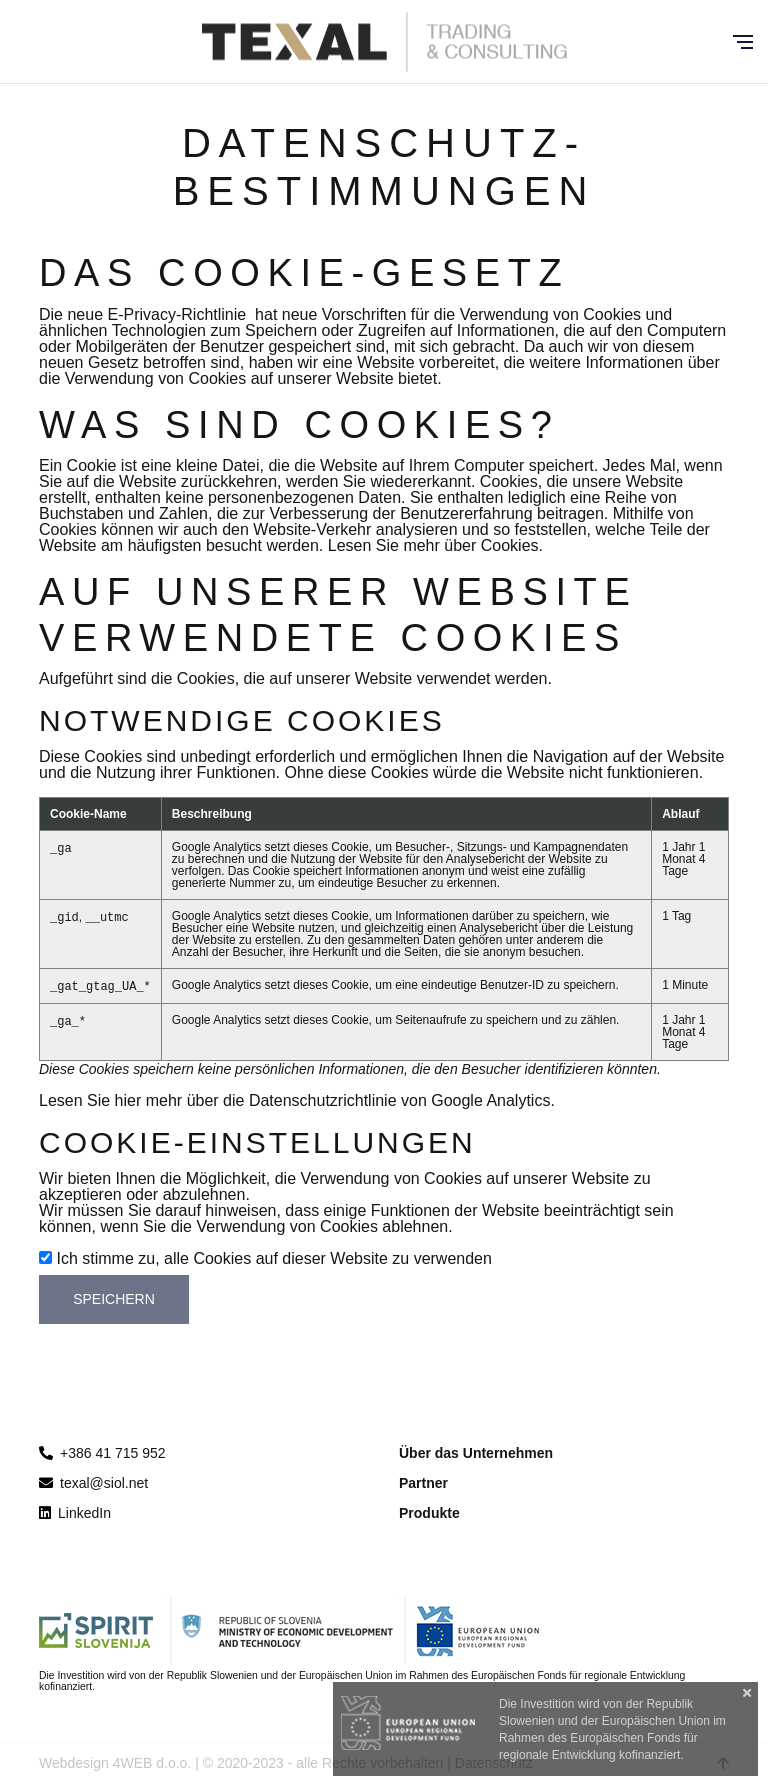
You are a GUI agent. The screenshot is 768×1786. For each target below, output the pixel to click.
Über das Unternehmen (476, 1453)
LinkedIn (75, 1513)
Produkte (429, 1513)
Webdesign (74, 1763)
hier (128, 1100)
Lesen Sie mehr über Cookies (433, 545)
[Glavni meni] (743, 41)
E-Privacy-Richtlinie (177, 314)
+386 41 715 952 (113, 1453)
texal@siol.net (93, 1483)
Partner (423, 1483)
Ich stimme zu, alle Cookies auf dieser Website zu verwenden (273, 1259)
